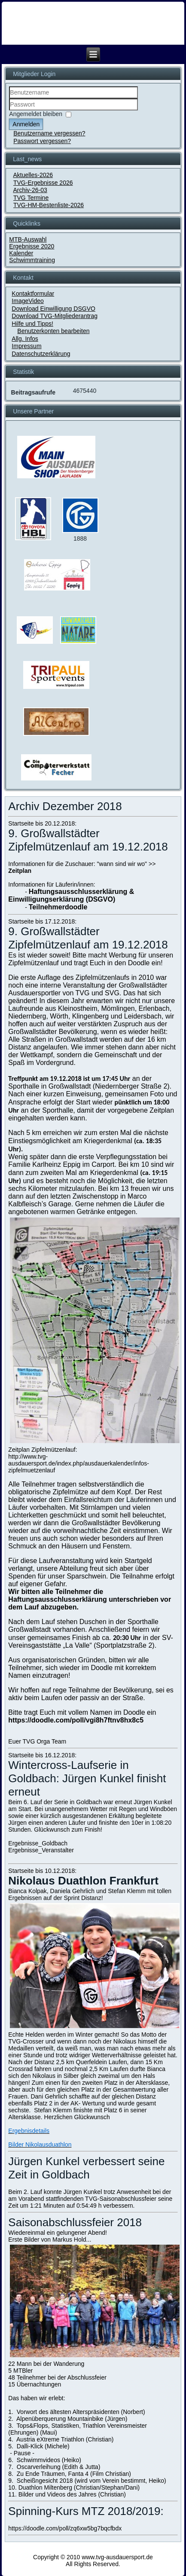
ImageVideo (27, 300)
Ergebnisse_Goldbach (37, 1843)
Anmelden (26, 124)
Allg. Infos (25, 338)
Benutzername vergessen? (49, 133)
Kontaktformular (33, 293)
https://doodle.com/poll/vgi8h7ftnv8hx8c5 (75, 1720)
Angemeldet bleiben (35, 114)
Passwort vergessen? (42, 141)
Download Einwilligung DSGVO (53, 308)
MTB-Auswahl (27, 239)
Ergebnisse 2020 (31, 246)
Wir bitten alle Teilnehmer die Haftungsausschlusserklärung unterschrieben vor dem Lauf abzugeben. (89, 1599)
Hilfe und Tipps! (32, 323)
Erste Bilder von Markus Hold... (49, 2239)
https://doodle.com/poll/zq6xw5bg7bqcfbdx (65, 2528)
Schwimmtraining (32, 260)
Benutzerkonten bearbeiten (53, 330)
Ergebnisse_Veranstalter (41, 1850)
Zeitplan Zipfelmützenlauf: (42, 1449)
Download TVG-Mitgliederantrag (55, 315)
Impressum (26, 346)
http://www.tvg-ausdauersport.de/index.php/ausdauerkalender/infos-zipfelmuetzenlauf (78, 1463)
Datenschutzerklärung (41, 353)
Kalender (21, 253)
